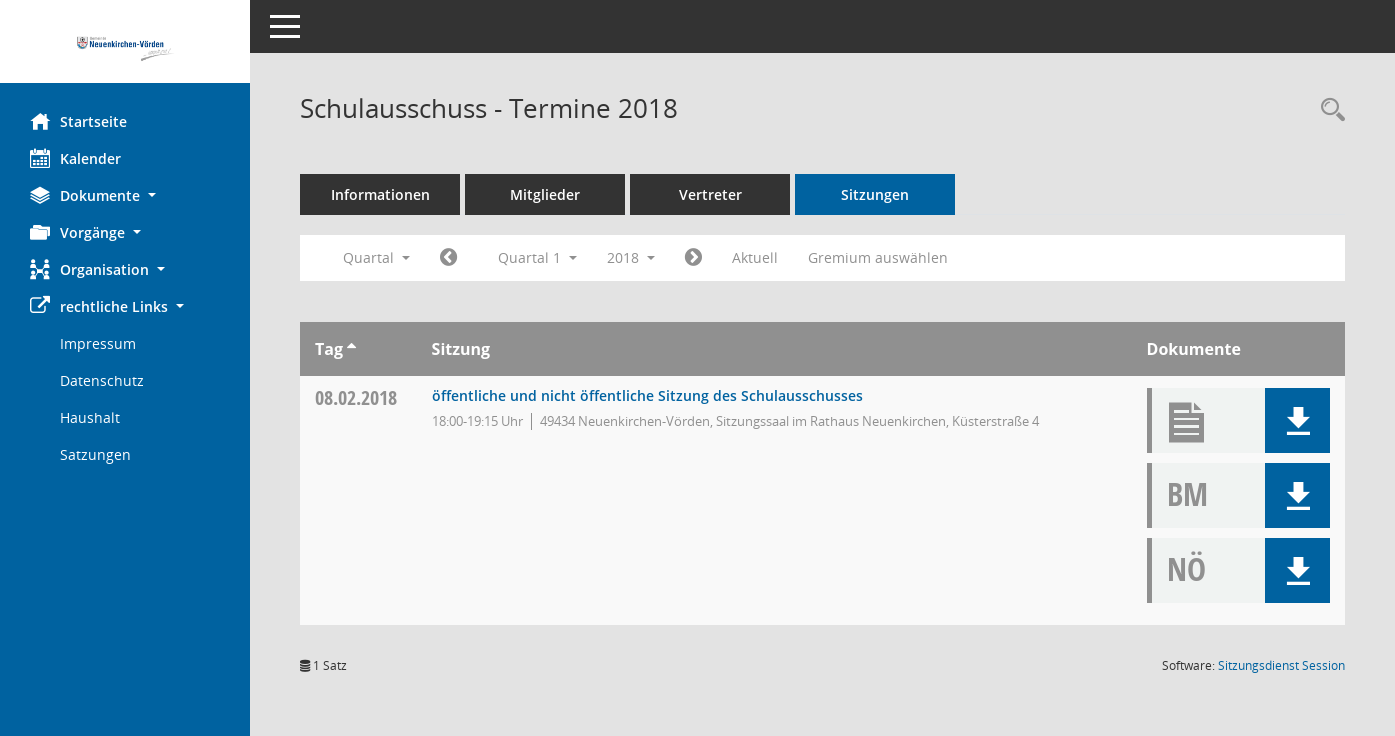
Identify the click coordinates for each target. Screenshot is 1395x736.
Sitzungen (875, 194)
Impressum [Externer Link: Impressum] (98, 343)
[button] (125, 195)
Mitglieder (545, 194)
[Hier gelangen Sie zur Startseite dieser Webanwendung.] (125, 49)
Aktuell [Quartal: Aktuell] (755, 257)
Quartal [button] (376, 257)
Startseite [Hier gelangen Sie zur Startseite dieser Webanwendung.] (78, 121)
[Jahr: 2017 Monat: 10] (448, 258)
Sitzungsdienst (1281, 665)
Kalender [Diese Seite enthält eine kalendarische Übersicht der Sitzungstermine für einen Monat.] (75, 158)
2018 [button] (631, 257)
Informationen (380, 194)
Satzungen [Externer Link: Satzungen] (95, 454)
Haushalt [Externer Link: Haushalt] (90, 417)
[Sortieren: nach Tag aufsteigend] (351, 349)
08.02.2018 (356, 397)
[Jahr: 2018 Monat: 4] (693, 258)
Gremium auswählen (878, 257)
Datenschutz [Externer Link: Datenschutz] (102, 380)
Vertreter (710, 194)
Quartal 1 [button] (537, 257)
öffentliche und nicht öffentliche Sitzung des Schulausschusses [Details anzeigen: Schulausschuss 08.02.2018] (647, 395)
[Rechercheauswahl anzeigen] (1328, 110)
